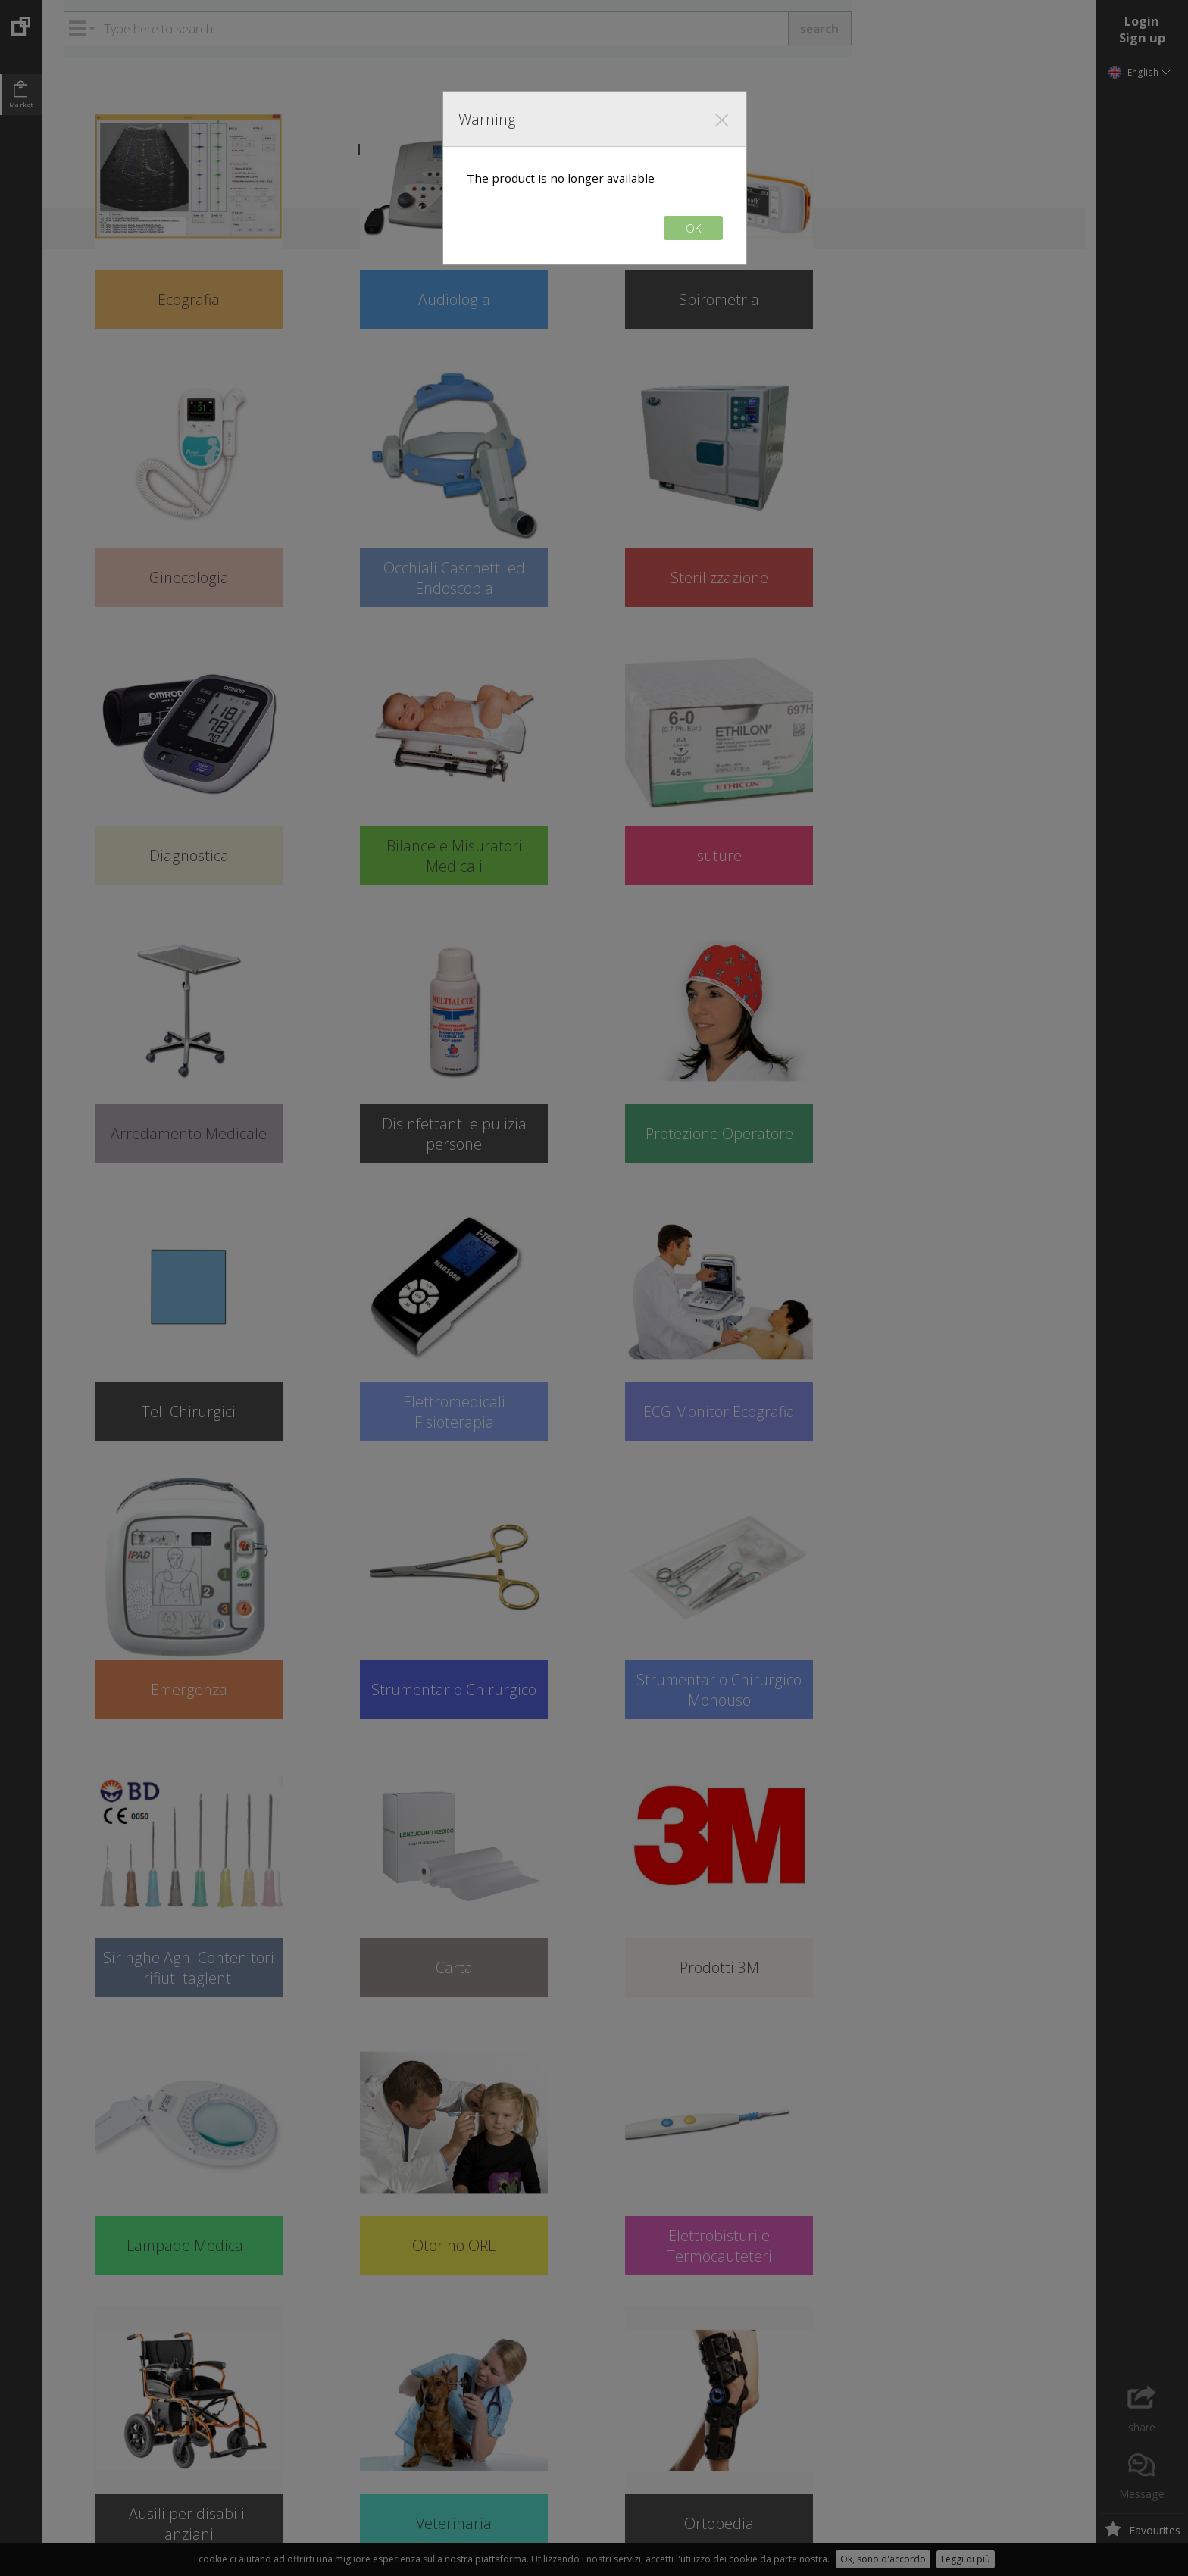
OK (693, 228)
